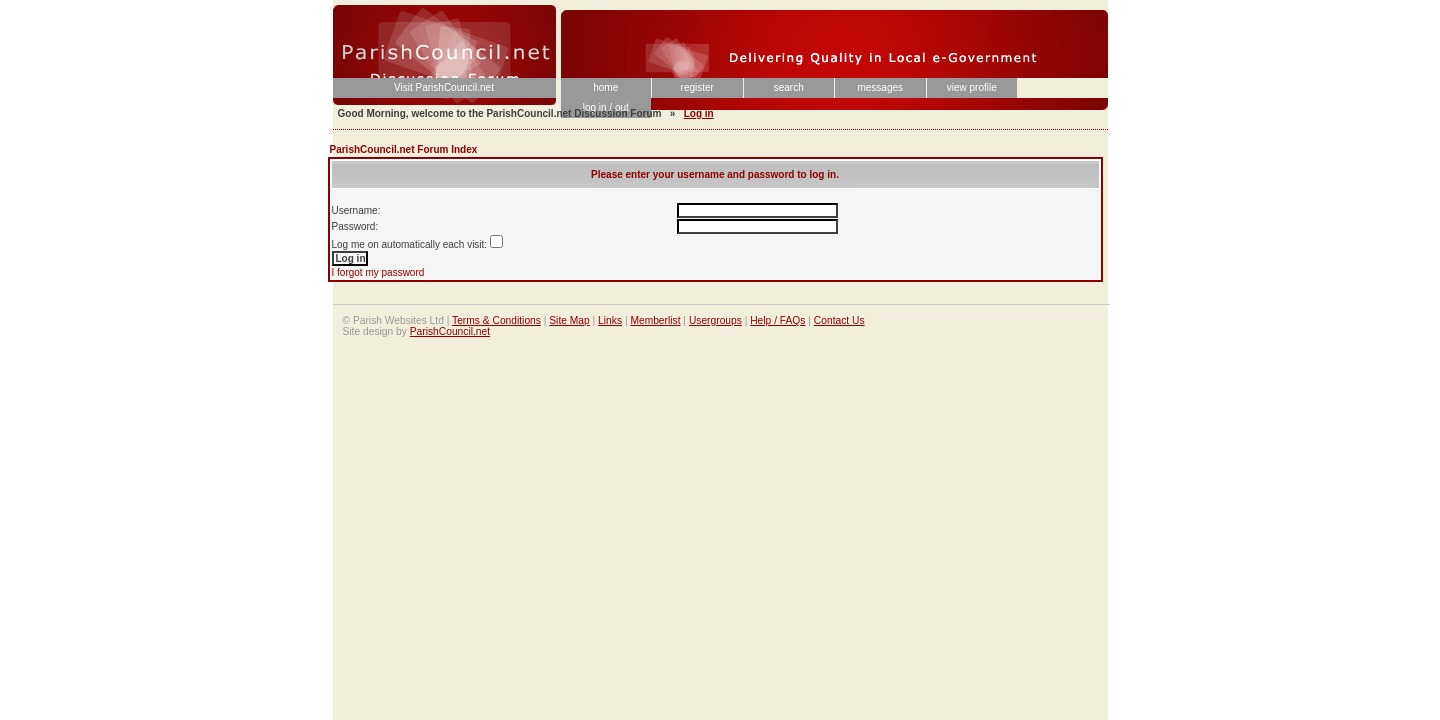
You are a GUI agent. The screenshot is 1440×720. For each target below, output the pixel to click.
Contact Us (839, 320)
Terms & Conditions (496, 320)
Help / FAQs (777, 320)
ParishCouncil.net (450, 331)
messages (880, 87)
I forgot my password (378, 272)
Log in (699, 113)
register (697, 87)
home (605, 87)
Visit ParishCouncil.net (444, 87)
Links (610, 320)
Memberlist (655, 320)
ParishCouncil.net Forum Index (404, 149)
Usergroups (715, 320)
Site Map (569, 320)
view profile (972, 87)
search (789, 87)
